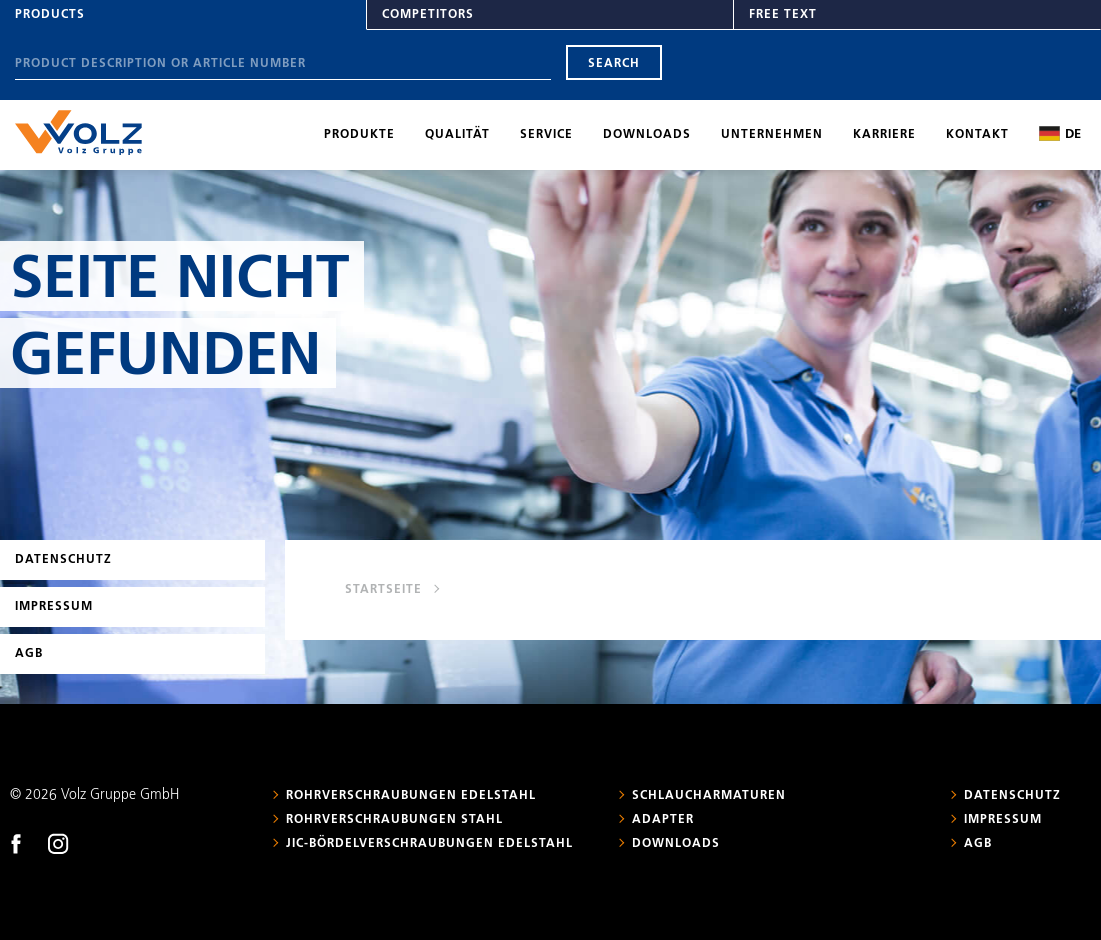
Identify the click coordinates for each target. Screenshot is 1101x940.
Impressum (54, 607)
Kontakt (977, 135)
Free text (783, 15)
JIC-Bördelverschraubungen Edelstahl (429, 844)
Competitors (428, 15)
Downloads (647, 135)
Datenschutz (63, 560)
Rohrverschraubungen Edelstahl (411, 796)
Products (50, 15)
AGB (29, 654)
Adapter (663, 820)
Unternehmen (772, 135)
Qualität (457, 135)
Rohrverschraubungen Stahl (394, 820)
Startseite (383, 590)
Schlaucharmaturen (709, 796)
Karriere (884, 135)
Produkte (359, 135)
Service (546, 135)
